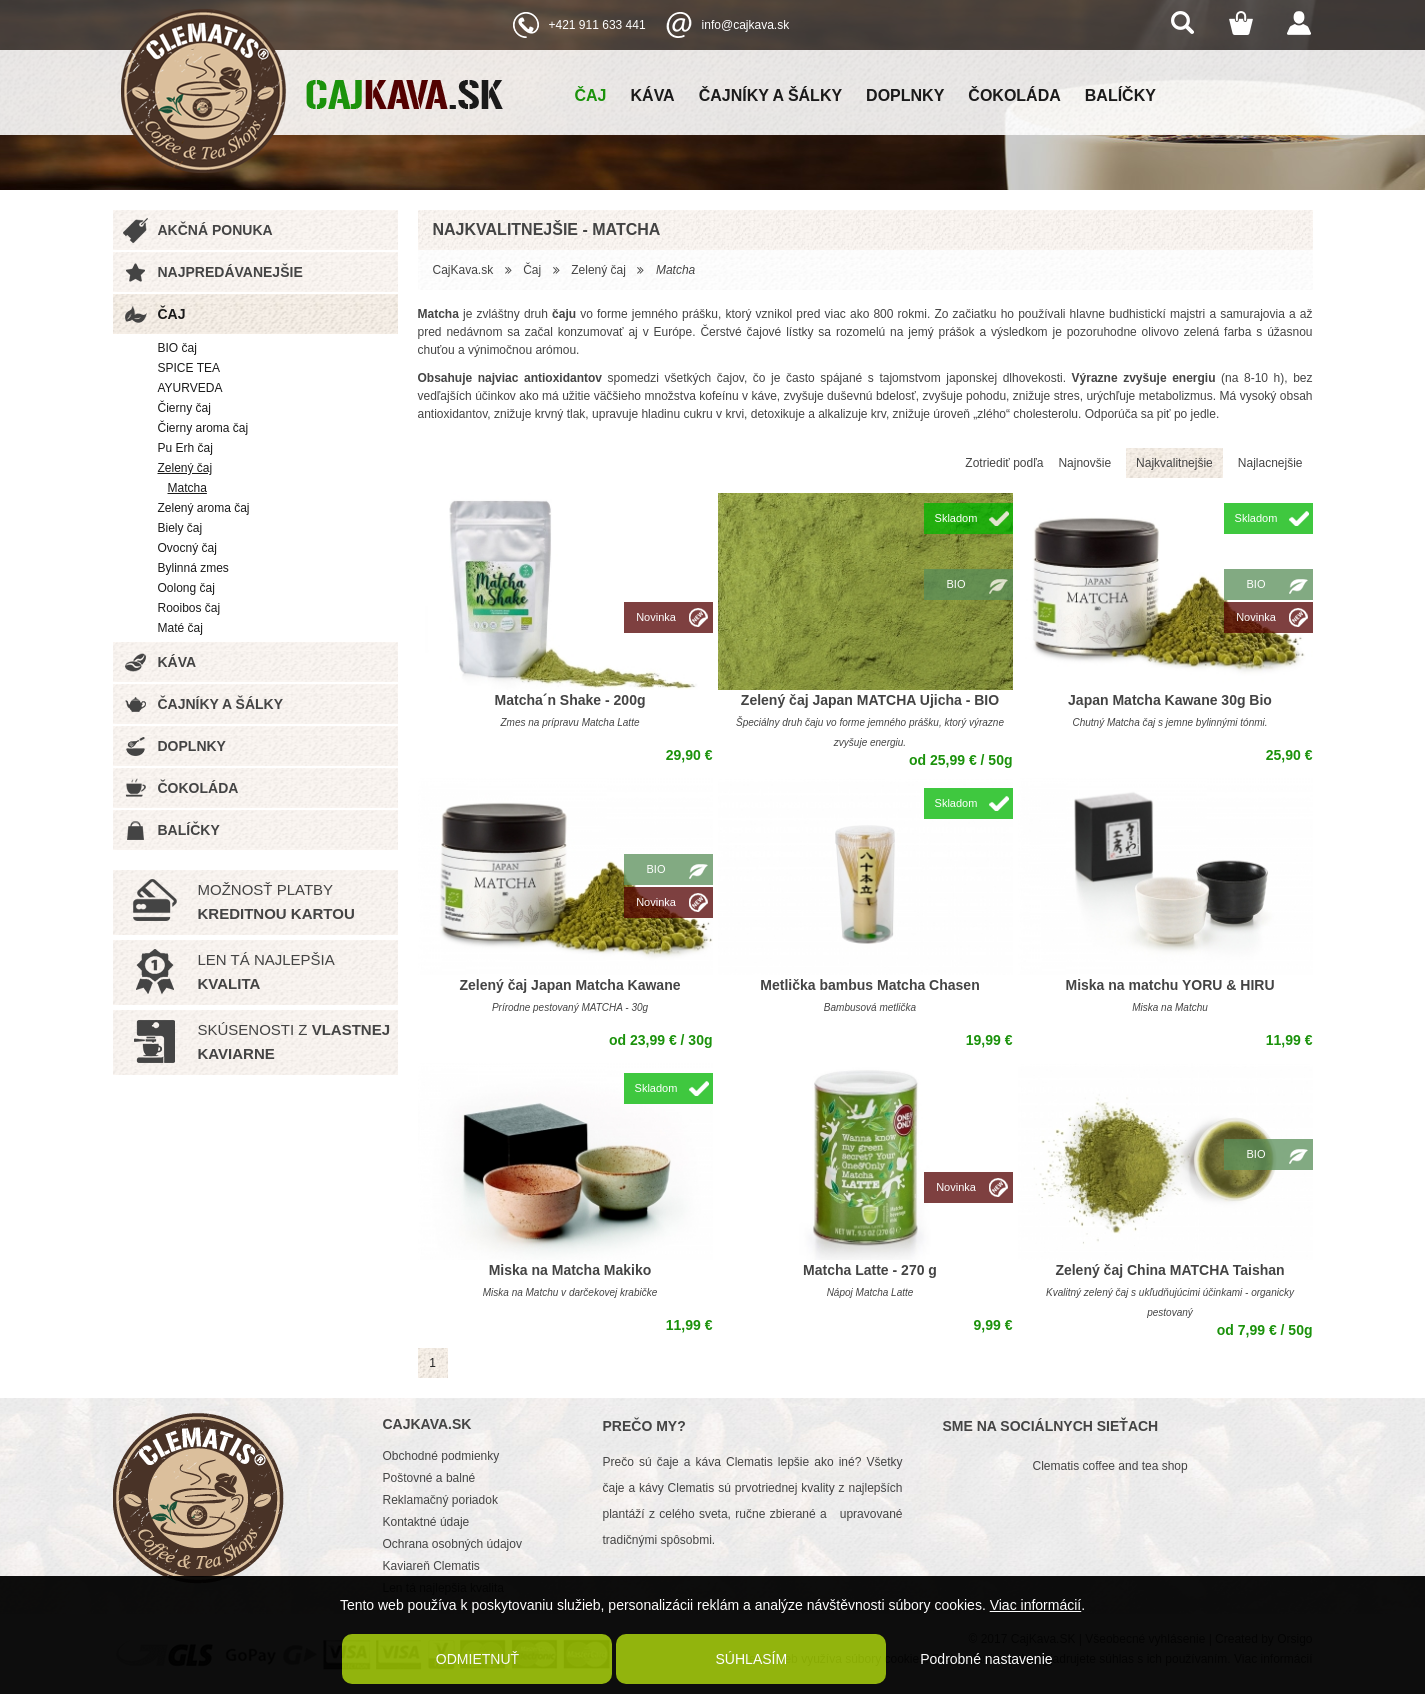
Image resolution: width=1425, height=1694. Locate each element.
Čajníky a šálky (770, 95)
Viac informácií (1036, 1605)
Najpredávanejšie (230, 272)
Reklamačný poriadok (440, 1500)
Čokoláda (1014, 95)
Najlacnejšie (1270, 463)
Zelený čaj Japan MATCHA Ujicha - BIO (870, 700)
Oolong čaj (186, 588)
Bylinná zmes (193, 568)
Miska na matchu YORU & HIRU (1169, 985)
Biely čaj (180, 528)
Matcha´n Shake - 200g (570, 700)
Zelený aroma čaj (204, 508)
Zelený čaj (185, 468)
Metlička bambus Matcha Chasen (869, 985)
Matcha (187, 488)
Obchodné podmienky (441, 1456)
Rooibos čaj (189, 608)
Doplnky (905, 95)
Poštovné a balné (429, 1478)
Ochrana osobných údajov (452, 1544)
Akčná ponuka (215, 230)
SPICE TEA (189, 368)
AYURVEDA (190, 388)
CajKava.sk (463, 270)
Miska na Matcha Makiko (570, 1270)
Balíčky (1120, 95)
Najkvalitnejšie (1174, 463)
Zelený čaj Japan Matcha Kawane (570, 985)
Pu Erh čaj (185, 448)
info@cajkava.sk (746, 25)
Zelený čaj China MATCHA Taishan (1169, 1270)
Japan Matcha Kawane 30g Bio (1170, 700)
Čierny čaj (184, 408)
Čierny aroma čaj (203, 428)
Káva (653, 95)
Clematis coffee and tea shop (1110, 1466)
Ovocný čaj (187, 548)
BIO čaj (177, 348)
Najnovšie (1084, 463)
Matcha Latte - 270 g (870, 1270)
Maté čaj (180, 628)
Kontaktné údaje (426, 1522)
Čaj (591, 95)
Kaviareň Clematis (431, 1566)
